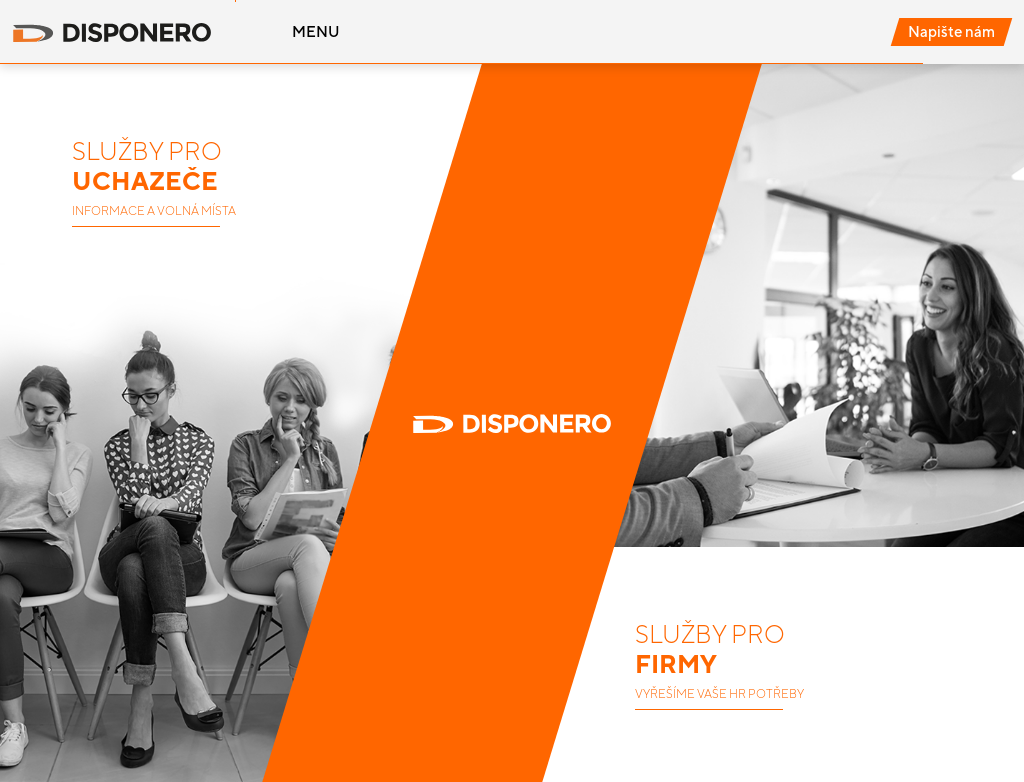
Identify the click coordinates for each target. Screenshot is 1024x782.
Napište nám (951, 31)
